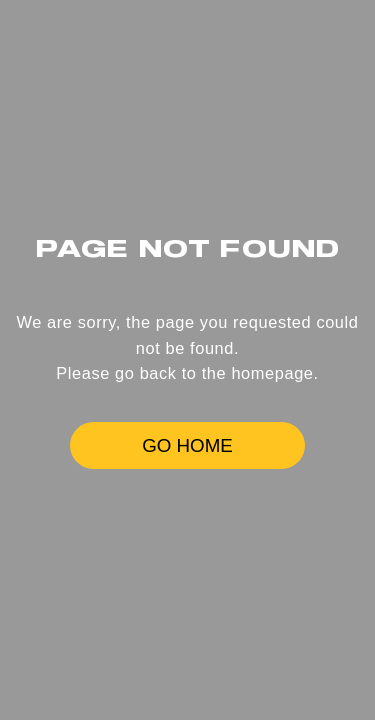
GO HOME (187, 445)
